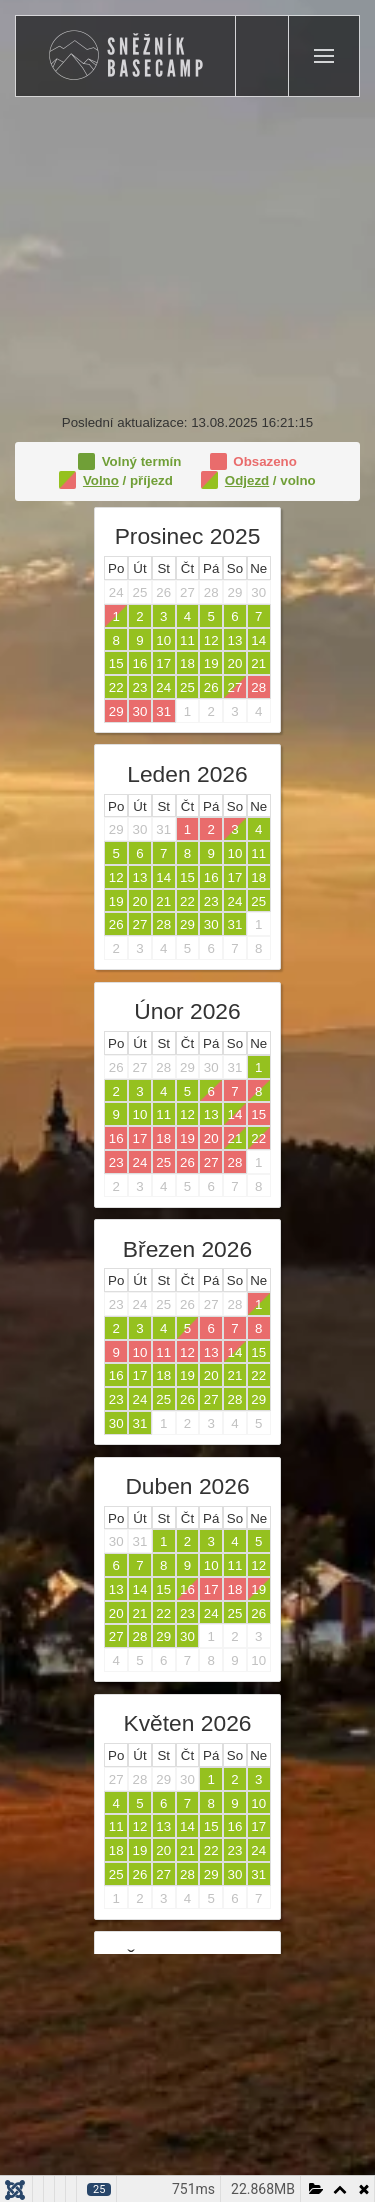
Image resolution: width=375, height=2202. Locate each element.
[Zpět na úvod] (126, 56)
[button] (323, 56)
